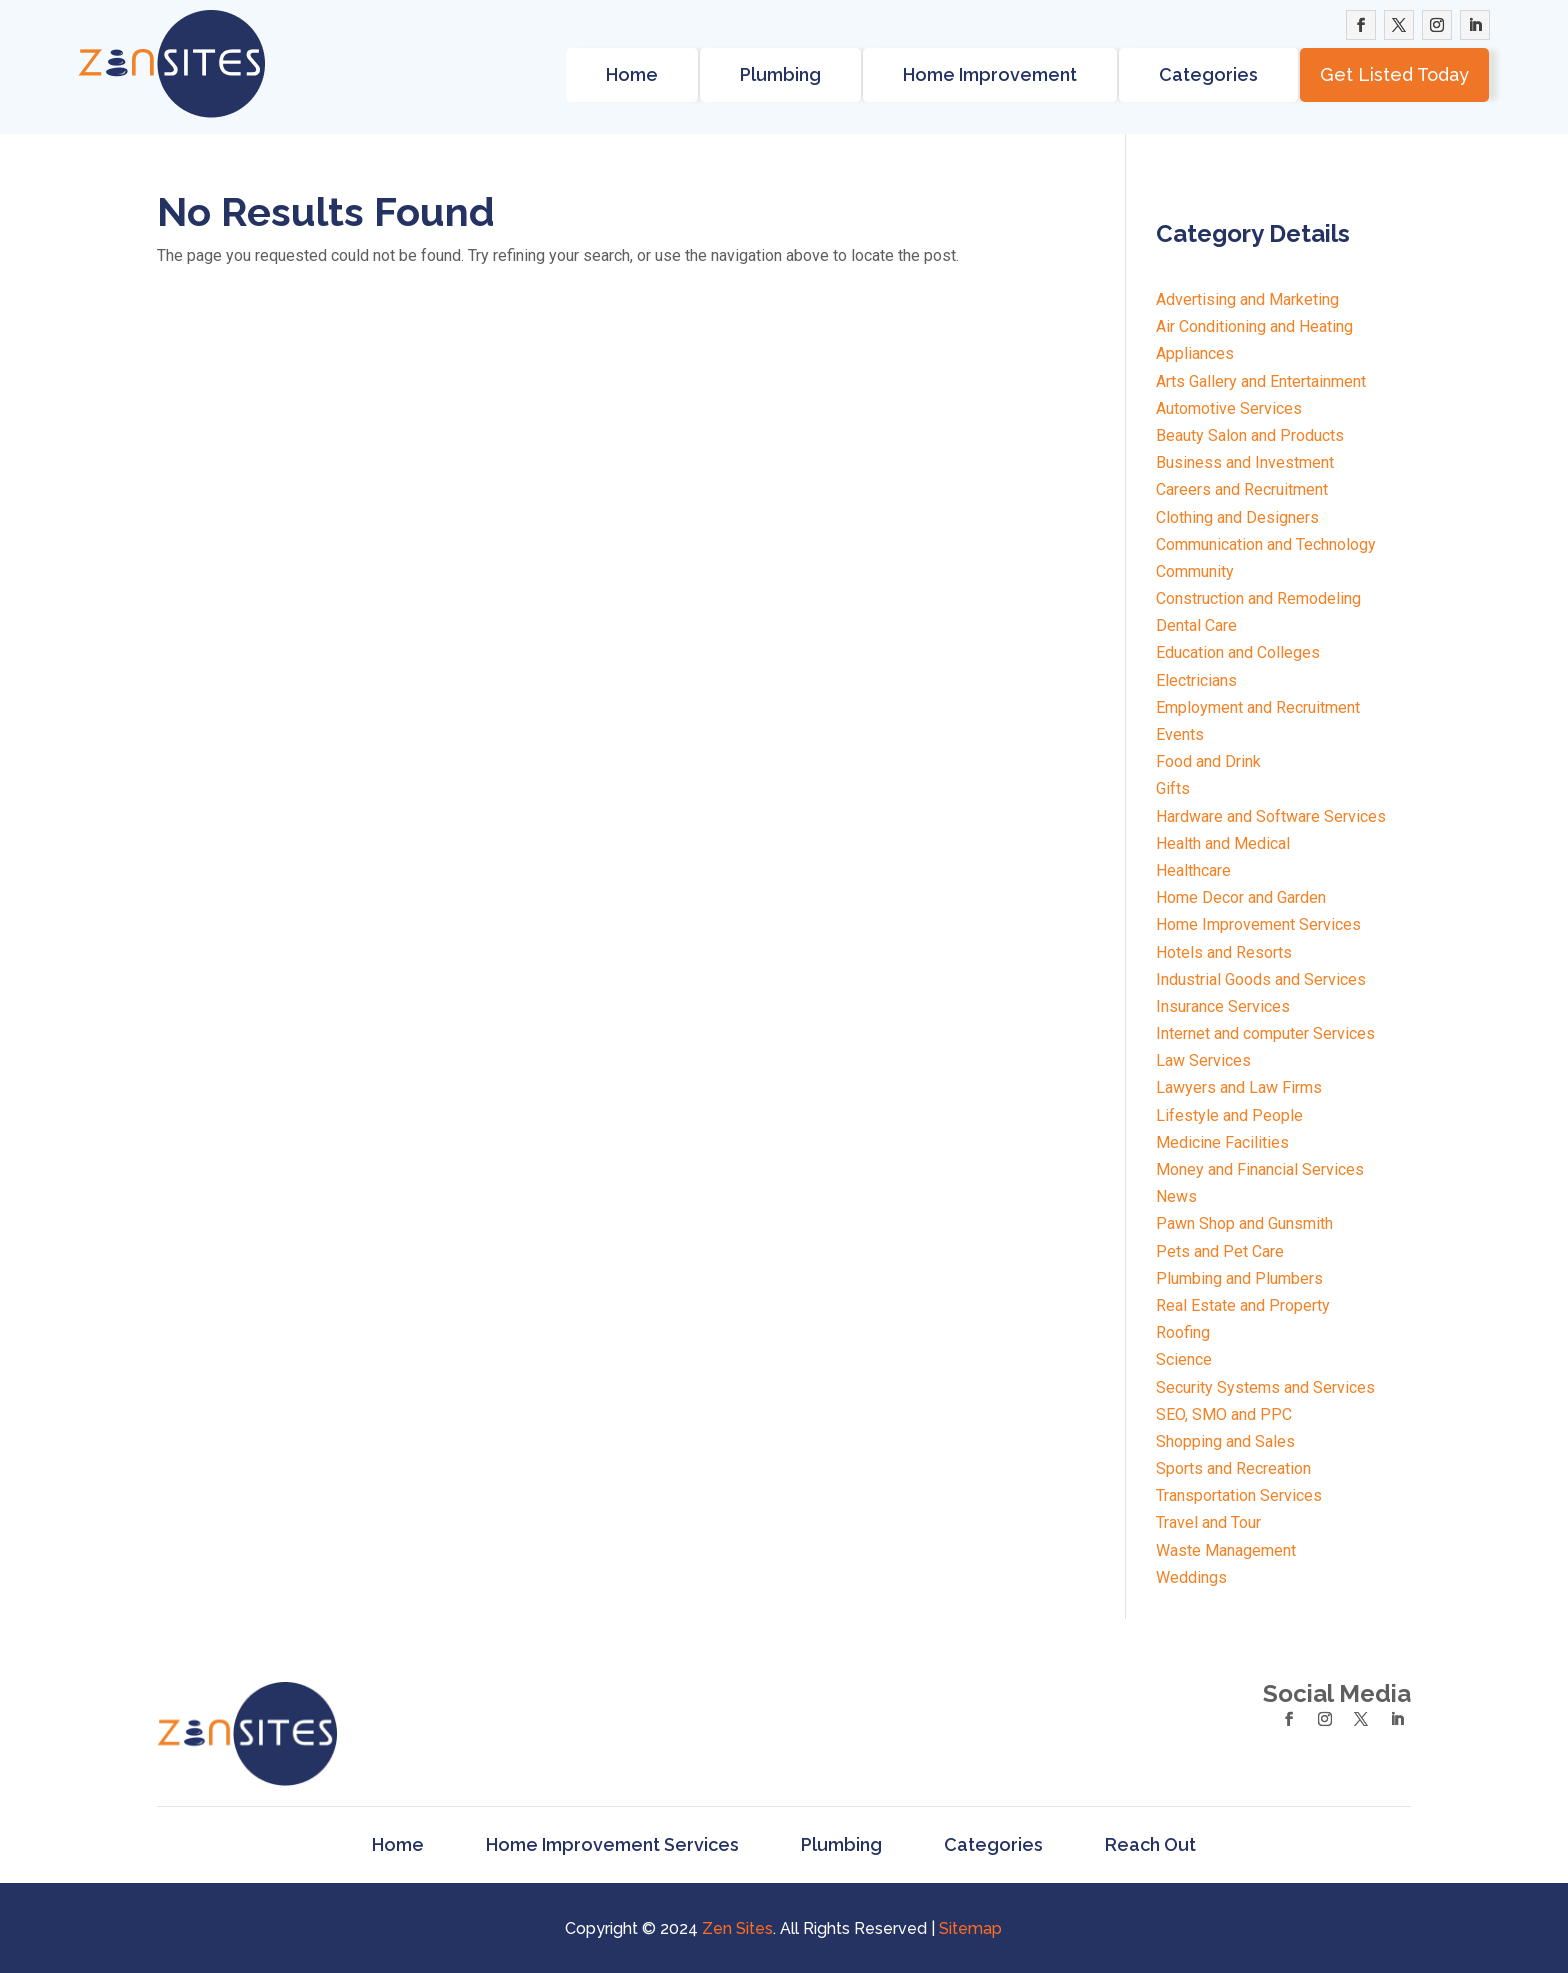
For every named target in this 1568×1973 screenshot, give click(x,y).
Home (632, 74)
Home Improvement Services (612, 1845)
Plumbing (780, 74)
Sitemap (970, 1928)
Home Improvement (990, 74)
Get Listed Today (1394, 74)
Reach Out (1150, 1845)
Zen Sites (737, 1928)
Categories (1208, 74)
